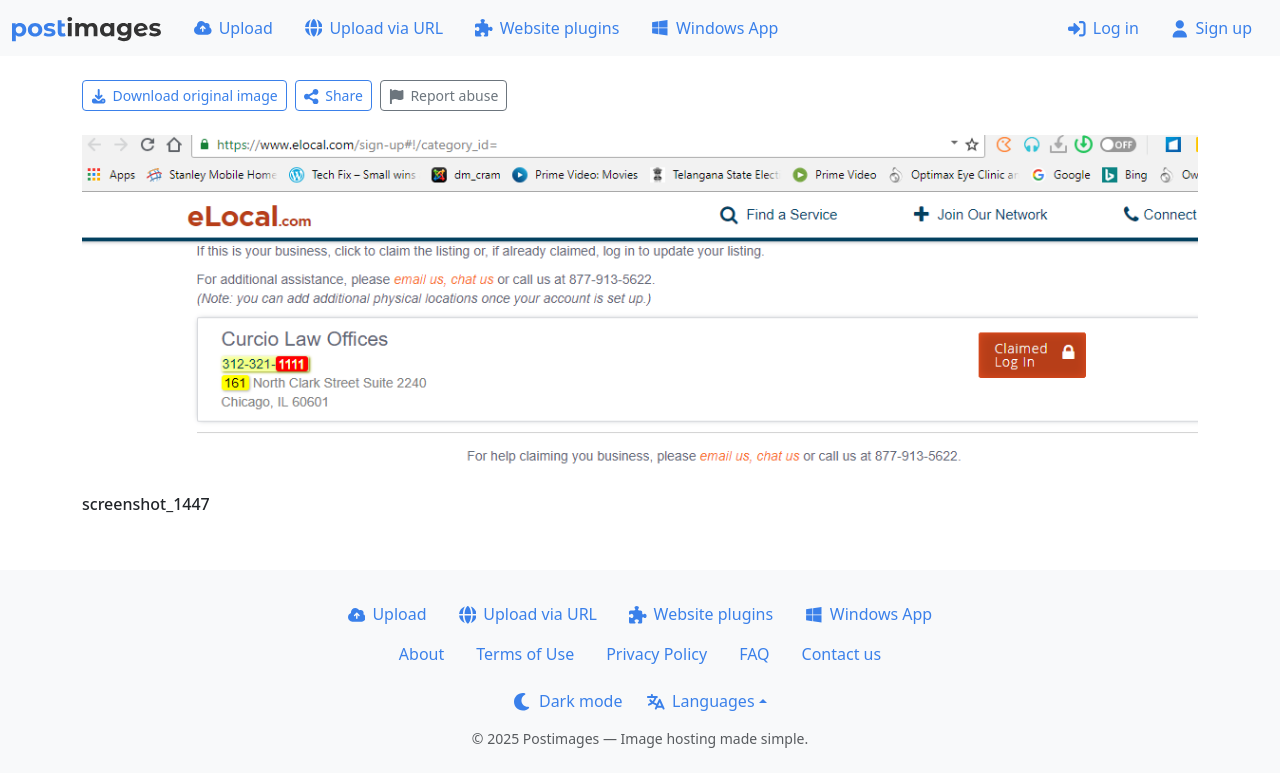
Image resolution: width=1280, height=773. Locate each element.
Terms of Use (525, 654)
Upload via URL (374, 28)
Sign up (1211, 28)
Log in (1103, 28)
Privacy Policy (656, 654)
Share (333, 95)
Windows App (714, 28)
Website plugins (547, 28)
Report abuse (443, 95)
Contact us (842, 654)
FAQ (754, 654)
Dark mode (568, 701)
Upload (233, 28)
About (421, 654)
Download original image (184, 95)
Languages (700, 701)
